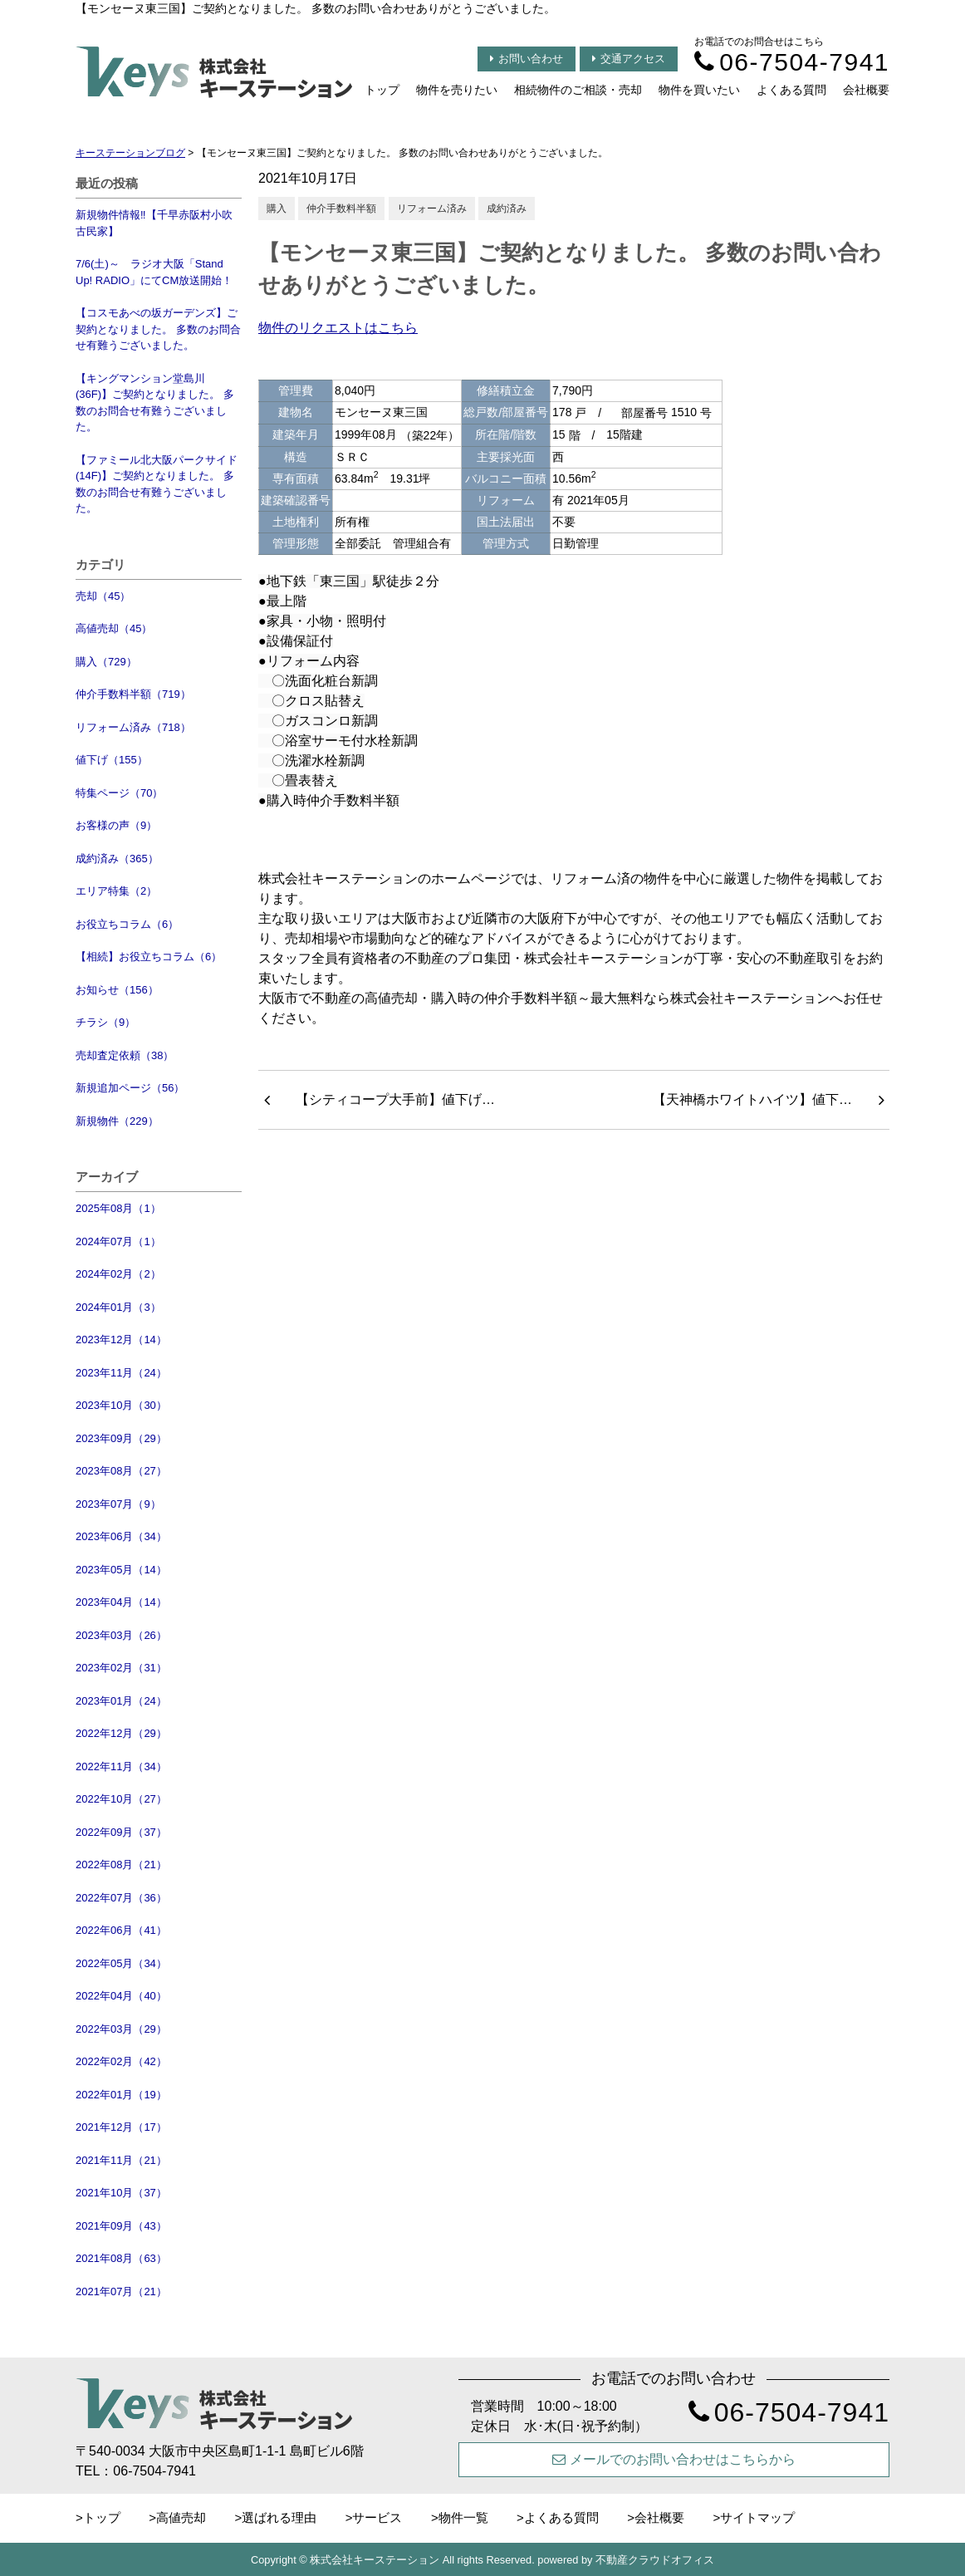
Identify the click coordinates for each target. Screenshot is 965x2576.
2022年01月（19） (121, 2094)
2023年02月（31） (121, 1667)
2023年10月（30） (121, 1405)
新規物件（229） (117, 1121)
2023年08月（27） (121, 1471)
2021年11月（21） (121, 2160)
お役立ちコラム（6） (127, 924)
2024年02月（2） (118, 1274)
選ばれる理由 (279, 2517)
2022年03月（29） (121, 2029)
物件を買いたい (699, 89)
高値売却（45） (114, 628)
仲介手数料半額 (341, 208)
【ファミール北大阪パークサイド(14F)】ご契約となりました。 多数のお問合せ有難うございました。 (157, 484)
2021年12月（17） (121, 2127)
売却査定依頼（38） (125, 1055)
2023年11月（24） (121, 1373)
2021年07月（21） (121, 2291)
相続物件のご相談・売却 (578, 89)
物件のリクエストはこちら (338, 328)
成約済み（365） (117, 858)
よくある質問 (791, 89)
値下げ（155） (112, 759)
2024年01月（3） (118, 1307)
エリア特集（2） (116, 891)
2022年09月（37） (121, 1832)
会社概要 (866, 89)
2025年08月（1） (118, 1208)
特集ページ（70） (119, 793)
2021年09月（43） (121, 2226)
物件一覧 (463, 2517)
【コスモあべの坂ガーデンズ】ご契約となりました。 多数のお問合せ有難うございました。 (158, 329)
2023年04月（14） (121, 1602)
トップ (382, 89)
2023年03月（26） (121, 1635)
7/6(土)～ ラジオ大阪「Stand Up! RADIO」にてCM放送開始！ (154, 272)
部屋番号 (644, 413)
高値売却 (181, 2517)
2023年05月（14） (121, 1569)
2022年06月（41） (121, 1930)
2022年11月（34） (121, 1766)
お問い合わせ (526, 58)
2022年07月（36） (121, 1898)
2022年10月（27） (121, 1799)
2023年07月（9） (118, 1504)
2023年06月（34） (121, 1536)
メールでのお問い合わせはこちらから (674, 2459)
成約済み (507, 208)
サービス (377, 2517)
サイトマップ (757, 2517)
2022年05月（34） (121, 1963)
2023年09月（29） (121, 1438)
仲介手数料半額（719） (133, 694)
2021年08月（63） (121, 2258)
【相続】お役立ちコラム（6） (149, 956)
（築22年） (430, 435)
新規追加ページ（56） (130, 1088)
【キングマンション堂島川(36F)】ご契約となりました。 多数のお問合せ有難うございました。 (155, 403)
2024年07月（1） (118, 1241)
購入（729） (106, 661)
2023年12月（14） (121, 1339)
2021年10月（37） (121, 2192)
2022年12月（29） (121, 1733)
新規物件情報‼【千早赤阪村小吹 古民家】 (154, 223)
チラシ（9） (105, 1022)
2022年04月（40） (121, 1996)
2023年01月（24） (121, 1701)
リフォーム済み (432, 208)
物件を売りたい (456, 89)
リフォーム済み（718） (133, 727)
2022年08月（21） (121, 1864)
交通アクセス (628, 58)
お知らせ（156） (117, 990)
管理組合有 (422, 543)
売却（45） (103, 596)
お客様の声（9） (116, 825)
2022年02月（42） (121, 2061)
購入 (277, 208)
